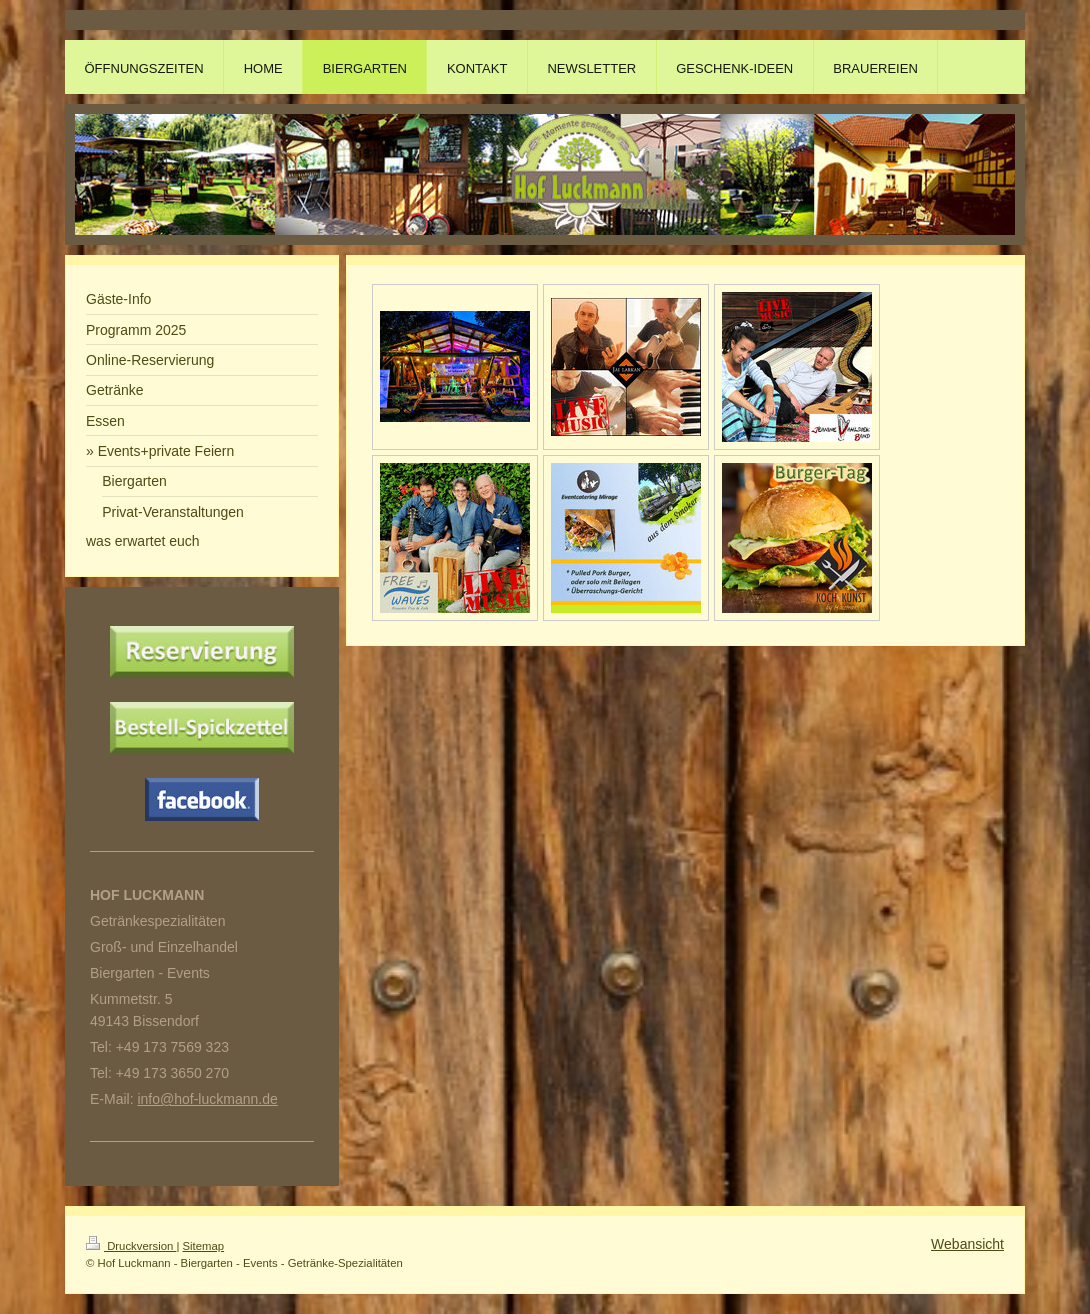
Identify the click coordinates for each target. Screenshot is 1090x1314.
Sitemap (204, 1246)
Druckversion (131, 1246)
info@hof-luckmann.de (207, 1099)
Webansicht (967, 1244)
